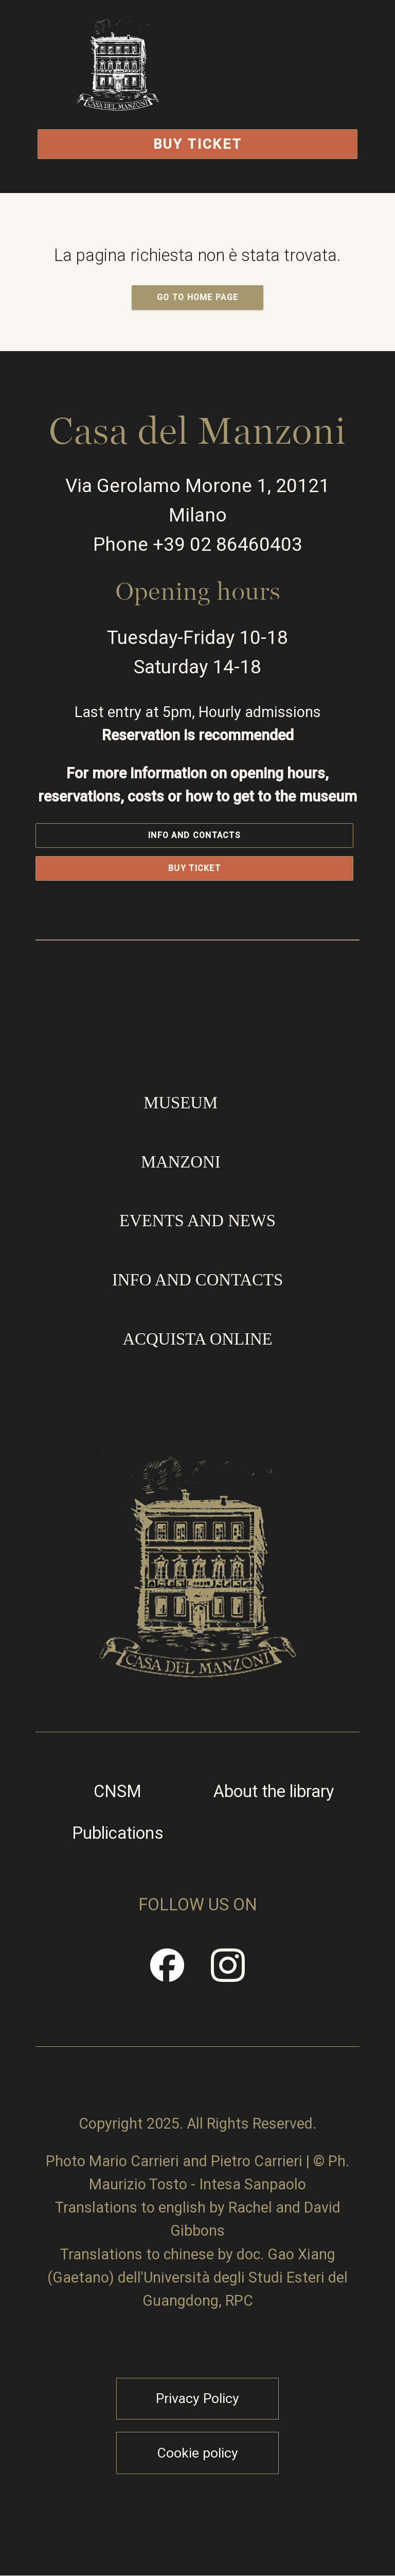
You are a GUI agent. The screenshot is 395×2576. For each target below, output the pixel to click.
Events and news (197, 1220)
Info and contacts (194, 835)
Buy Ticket (197, 144)
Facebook (168, 1973)
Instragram (228, 1973)
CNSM (117, 1791)
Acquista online (197, 1339)
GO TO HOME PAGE (198, 297)
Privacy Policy (197, 2398)
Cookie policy (197, 2453)
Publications (118, 1833)
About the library (273, 1791)
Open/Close (285, 90)
